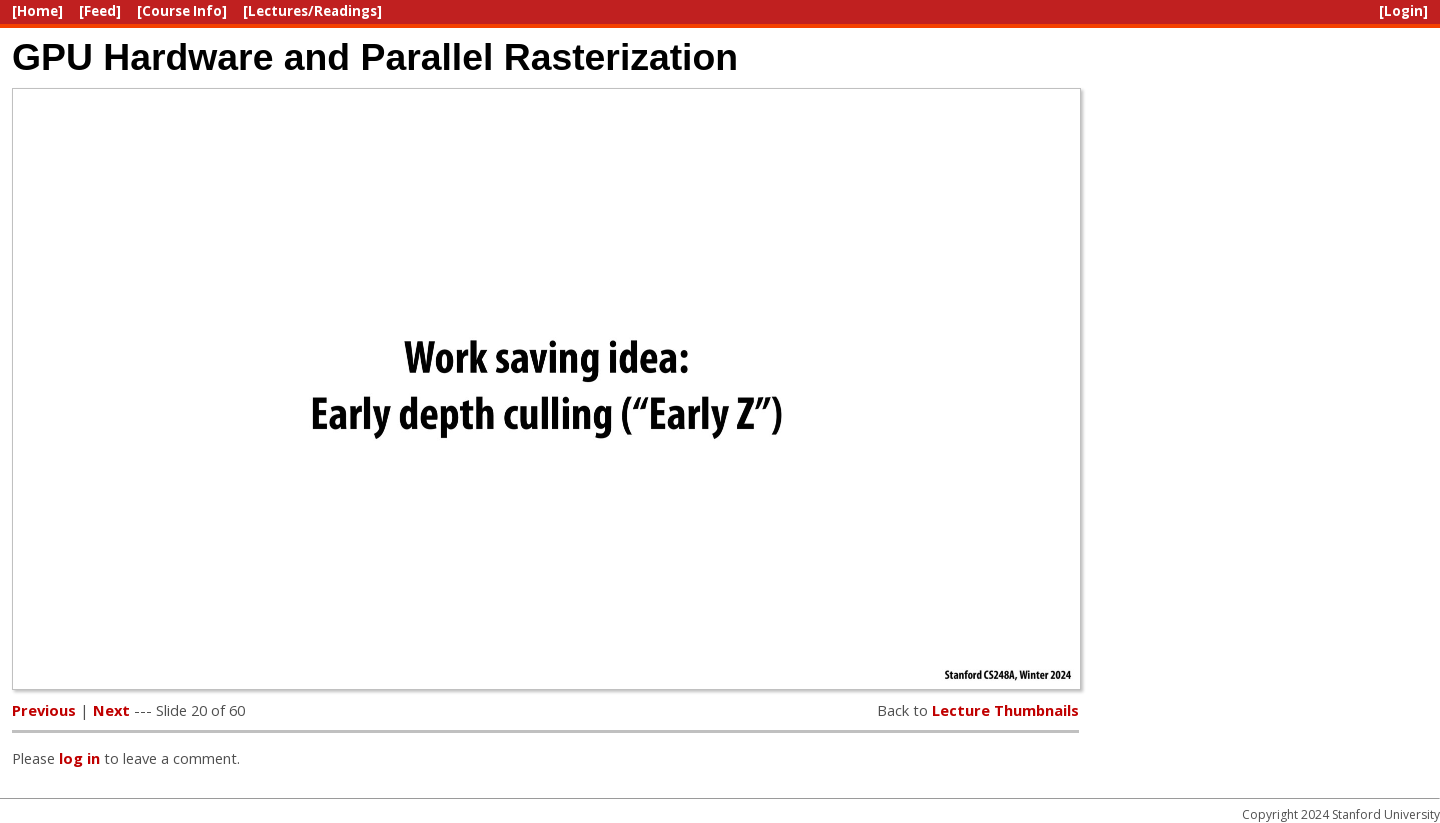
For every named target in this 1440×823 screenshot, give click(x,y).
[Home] (37, 11)
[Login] (1403, 11)
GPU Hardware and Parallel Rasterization (375, 57)
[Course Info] (182, 11)
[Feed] (100, 11)
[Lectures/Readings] (312, 11)
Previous (44, 710)
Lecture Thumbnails (1005, 710)
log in (79, 758)
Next (111, 710)
